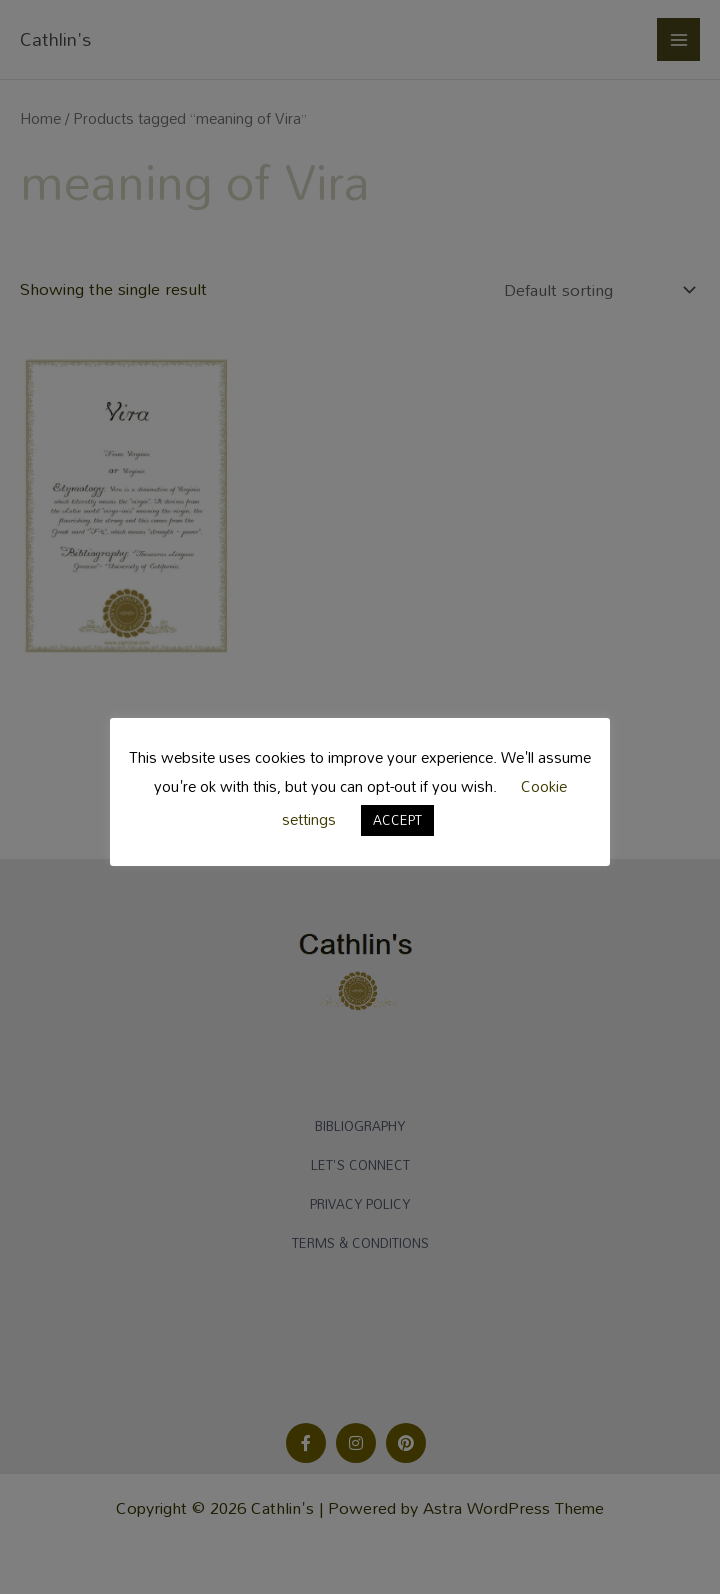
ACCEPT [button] (397, 820)
